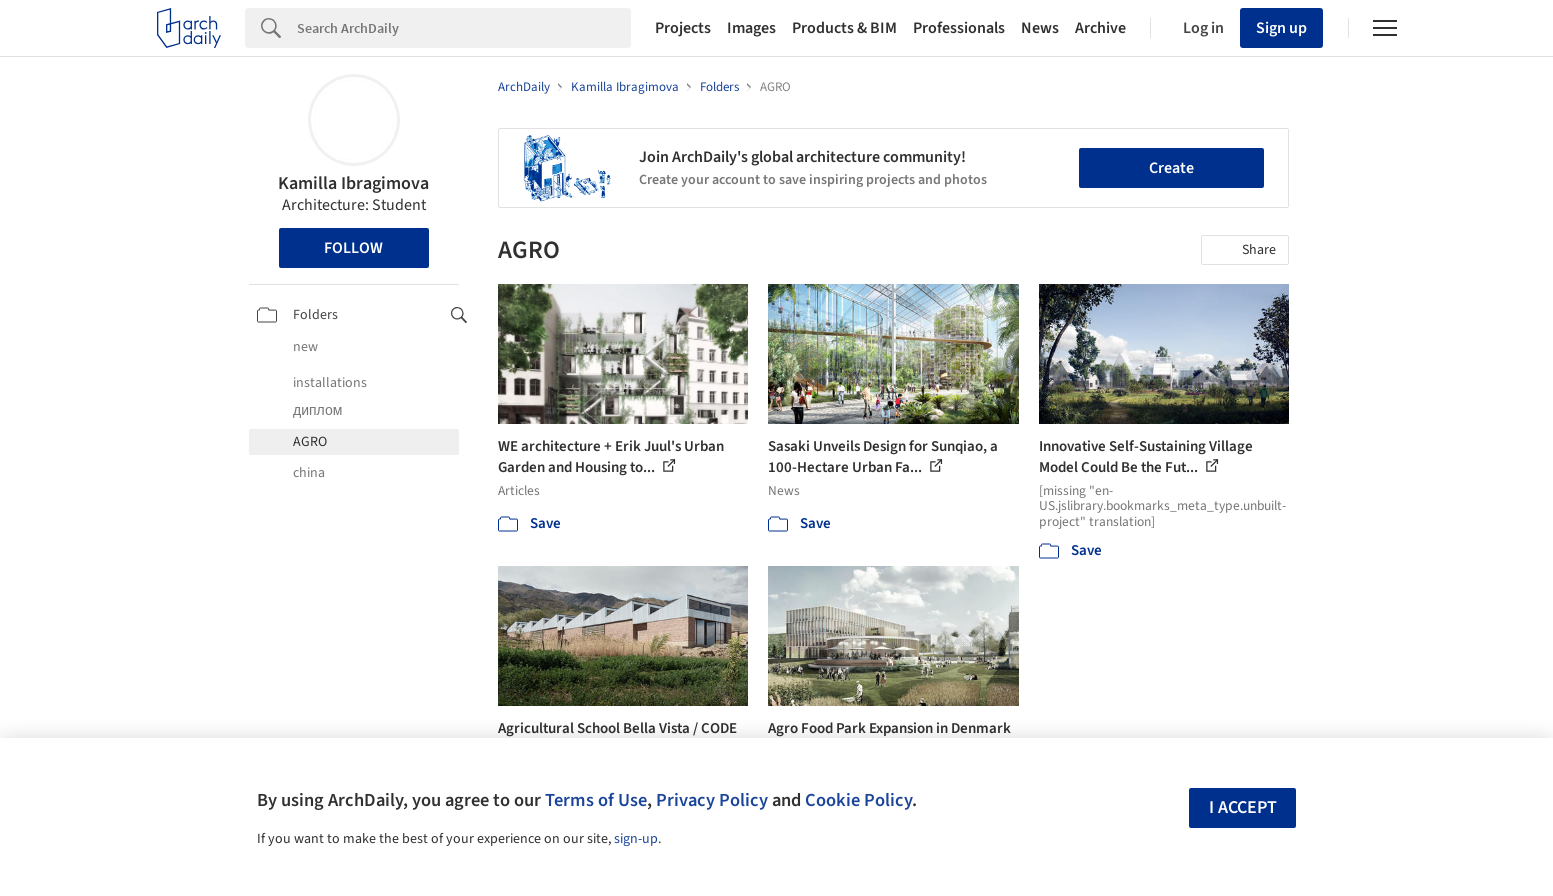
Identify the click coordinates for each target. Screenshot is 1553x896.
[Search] (464, 28)
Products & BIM (844, 28)
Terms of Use (596, 800)
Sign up (1281, 28)
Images (751, 28)
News (1040, 28)
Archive (1100, 28)
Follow (353, 248)
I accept (1243, 807)
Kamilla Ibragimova (353, 183)
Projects (683, 28)
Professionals (959, 28)
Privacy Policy (712, 800)
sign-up (636, 839)
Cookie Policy (858, 800)
